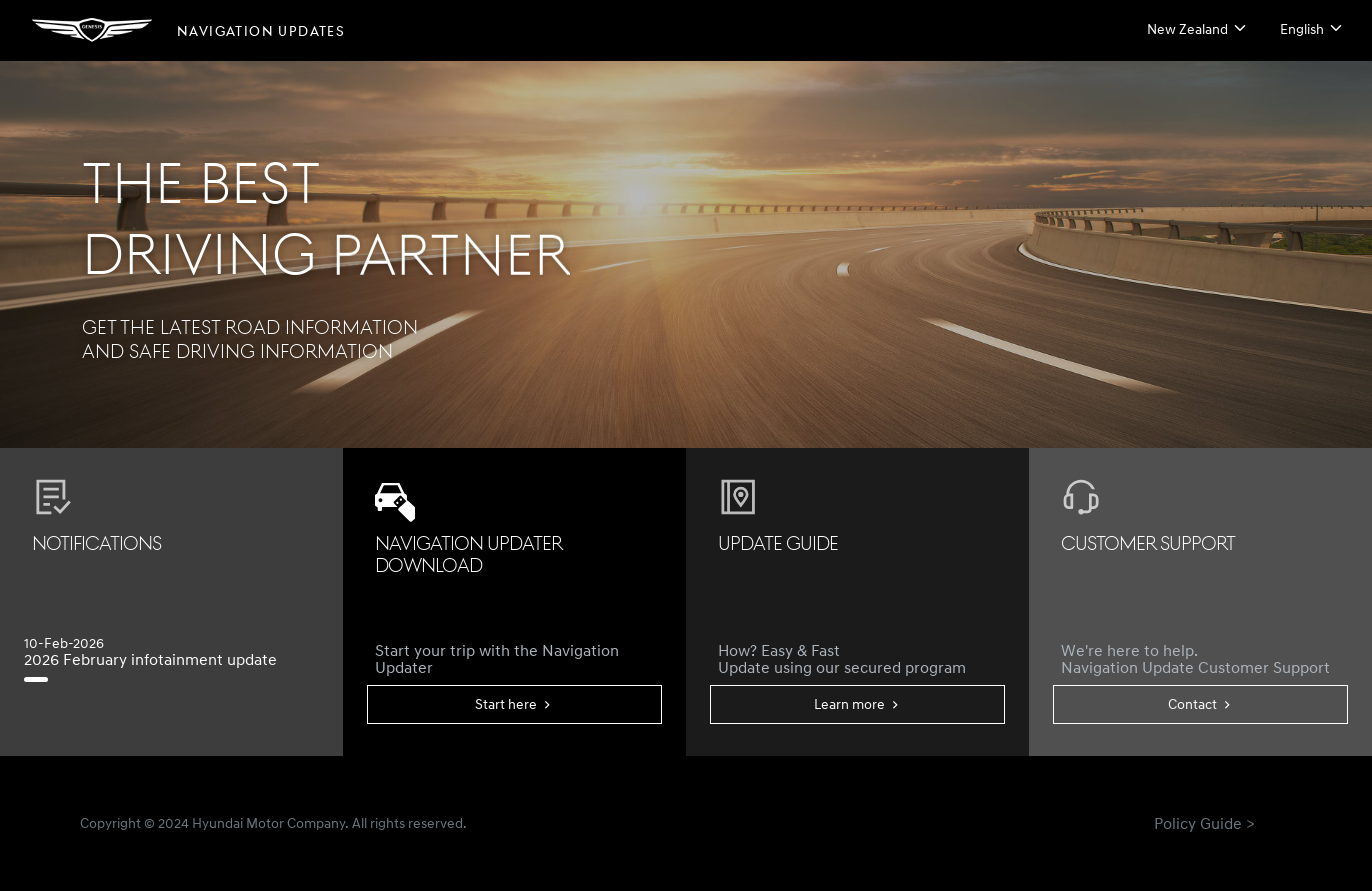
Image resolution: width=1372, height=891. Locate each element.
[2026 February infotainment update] (44, 679)
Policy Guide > (1204, 823)
